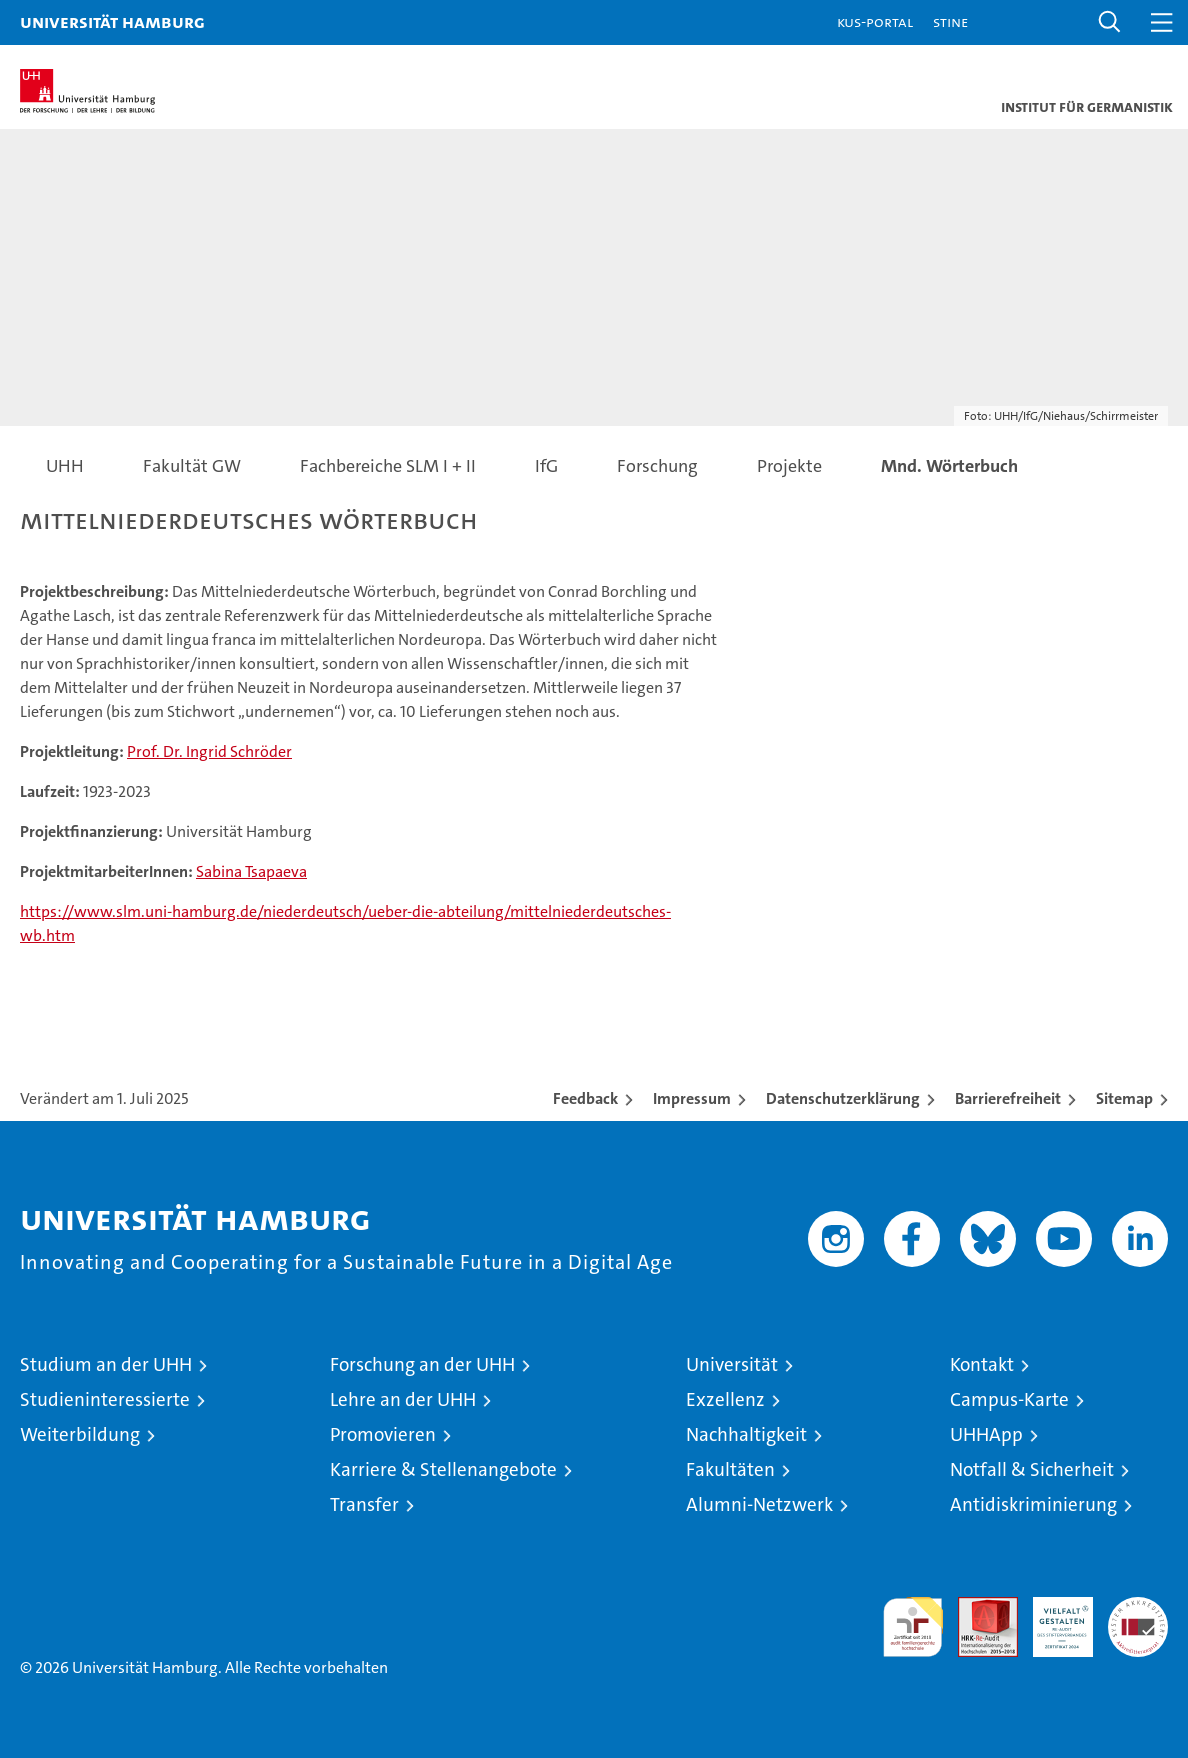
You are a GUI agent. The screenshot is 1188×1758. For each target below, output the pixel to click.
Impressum (692, 1098)
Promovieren (383, 1434)
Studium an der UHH (106, 1364)
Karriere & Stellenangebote (443, 1469)
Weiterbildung (80, 1434)
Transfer (364, 1504)
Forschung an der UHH (422, 1364)
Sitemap (1124, 1098)
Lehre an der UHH (403, 1399)
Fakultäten (730, 1469)
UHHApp (986, 1434)
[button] (1110, 22)
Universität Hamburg (112, 21)
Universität (732, 1364)
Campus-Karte (1009, 1399)
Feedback (585, 1098)
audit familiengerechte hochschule (913, 1627)
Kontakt (982, 1364)
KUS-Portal (875, 21)
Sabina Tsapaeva (251, 871)
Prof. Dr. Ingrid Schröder (209, 751)
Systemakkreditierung (1138, 1607)
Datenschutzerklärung (843, 1098)
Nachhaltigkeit (746, 1434)
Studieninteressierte (105, 1399)
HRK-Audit (1052, 1618)
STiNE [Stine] (950, 21)
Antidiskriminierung (1033, 1504)
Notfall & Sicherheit (1032, 1469)
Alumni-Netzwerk (759, 1504)
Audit (977, 1607)
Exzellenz (725, 1399)
